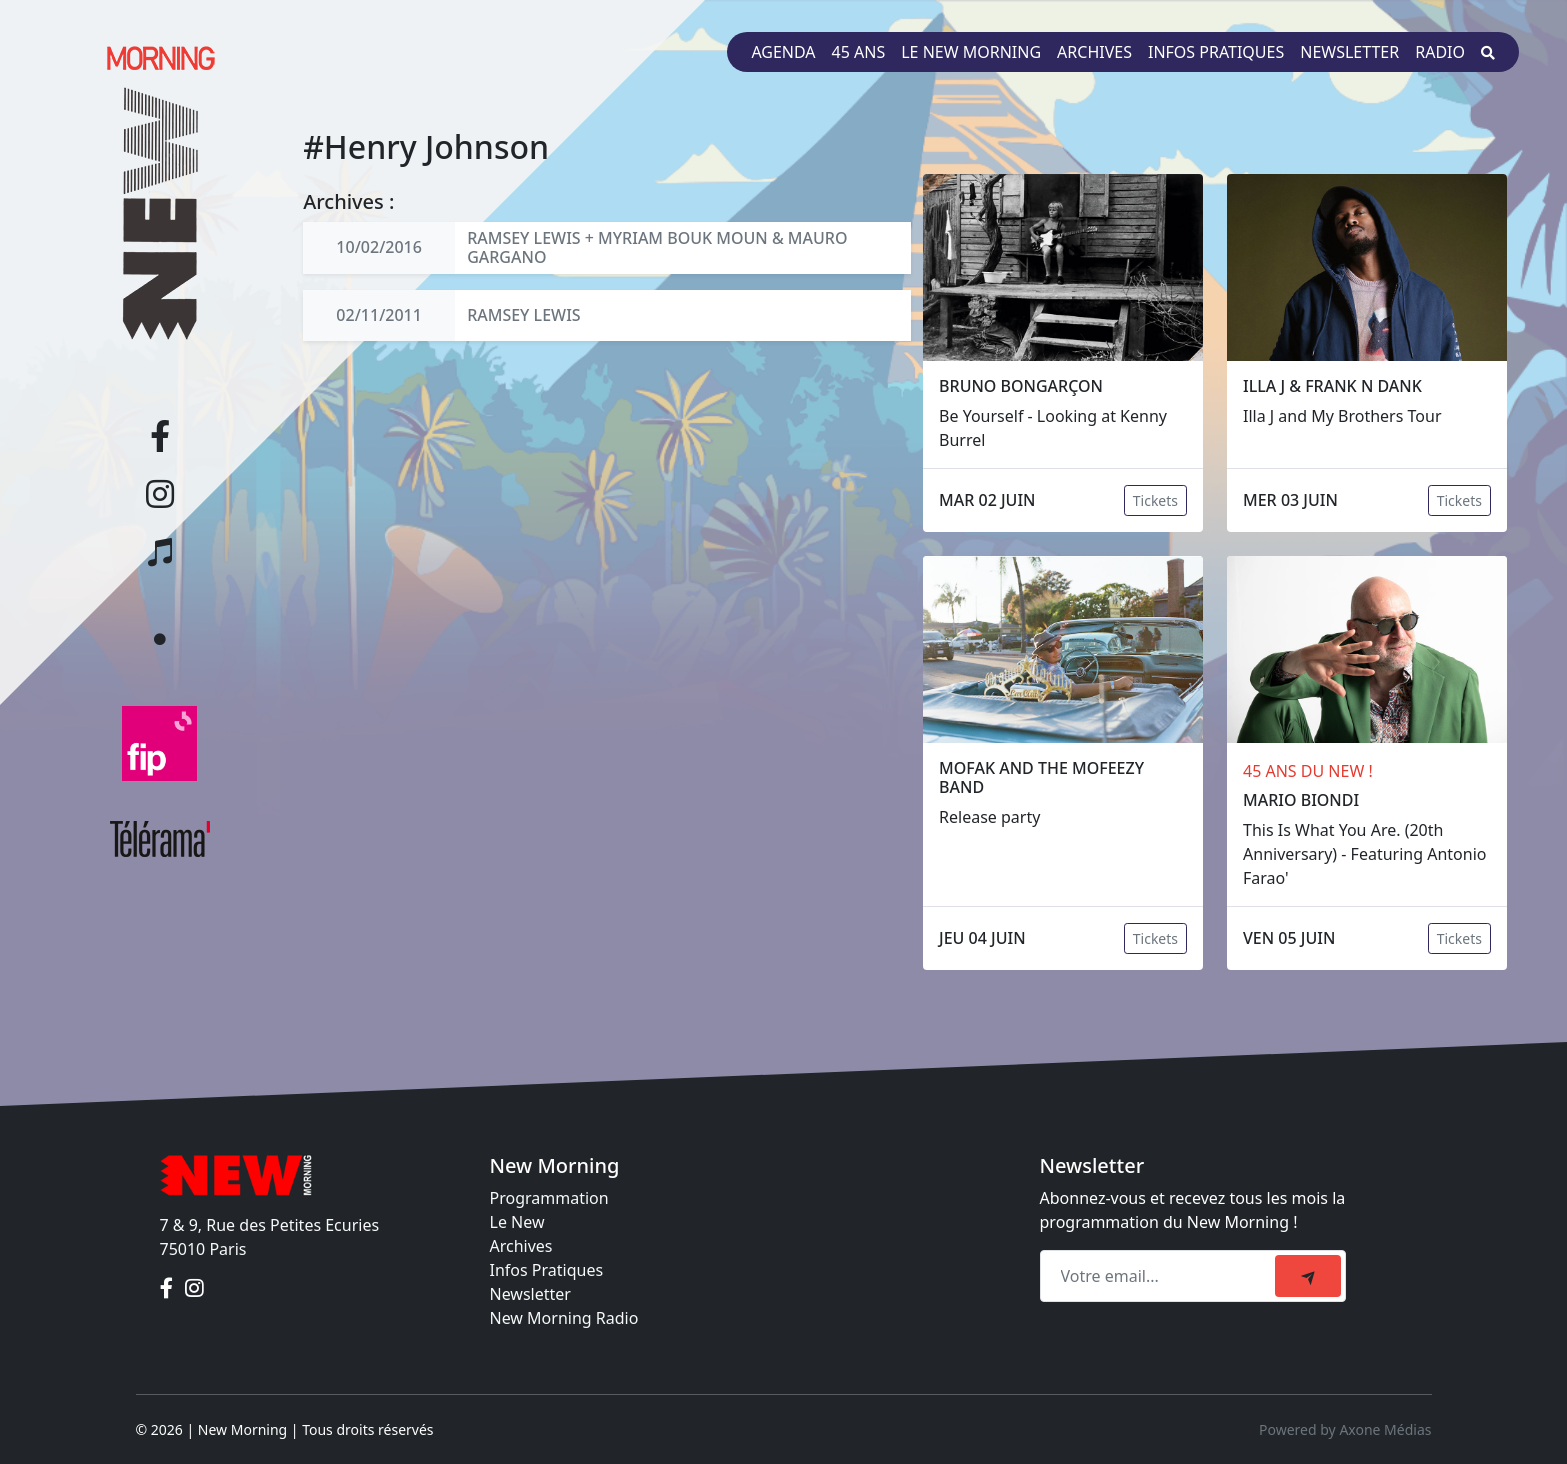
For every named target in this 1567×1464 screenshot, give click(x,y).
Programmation (549, 1198)
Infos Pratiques (547, 1270)
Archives (1094, 52)
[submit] (1308, 1276)
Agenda (783, 52)
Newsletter (1349, 52)
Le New (517, 1222)
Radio (1440, 52)
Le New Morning (971, 52)
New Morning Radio (564, 1318)
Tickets (1155, 500)
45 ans (859, 52)
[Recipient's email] (1160, 1276)
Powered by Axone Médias (1345, 1429)
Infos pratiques (1216, 52)
